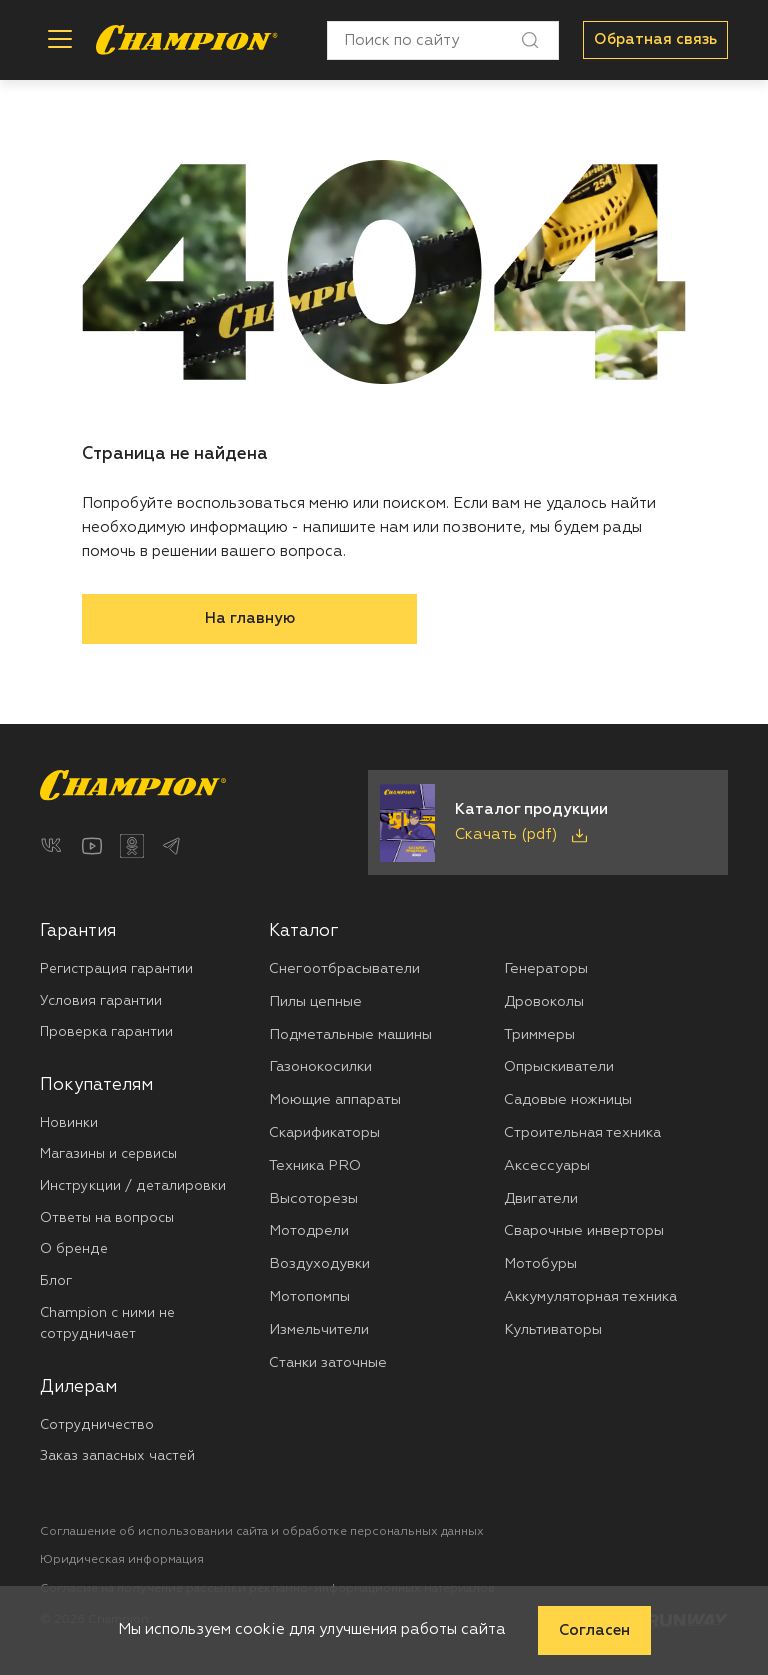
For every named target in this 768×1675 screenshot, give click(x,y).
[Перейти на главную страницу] (187, 40)
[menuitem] (154, 982)
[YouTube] (92, 846)
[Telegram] (172, 846)
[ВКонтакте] (52, 846)
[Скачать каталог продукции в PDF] (548, 822)
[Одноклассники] (132, 846)
